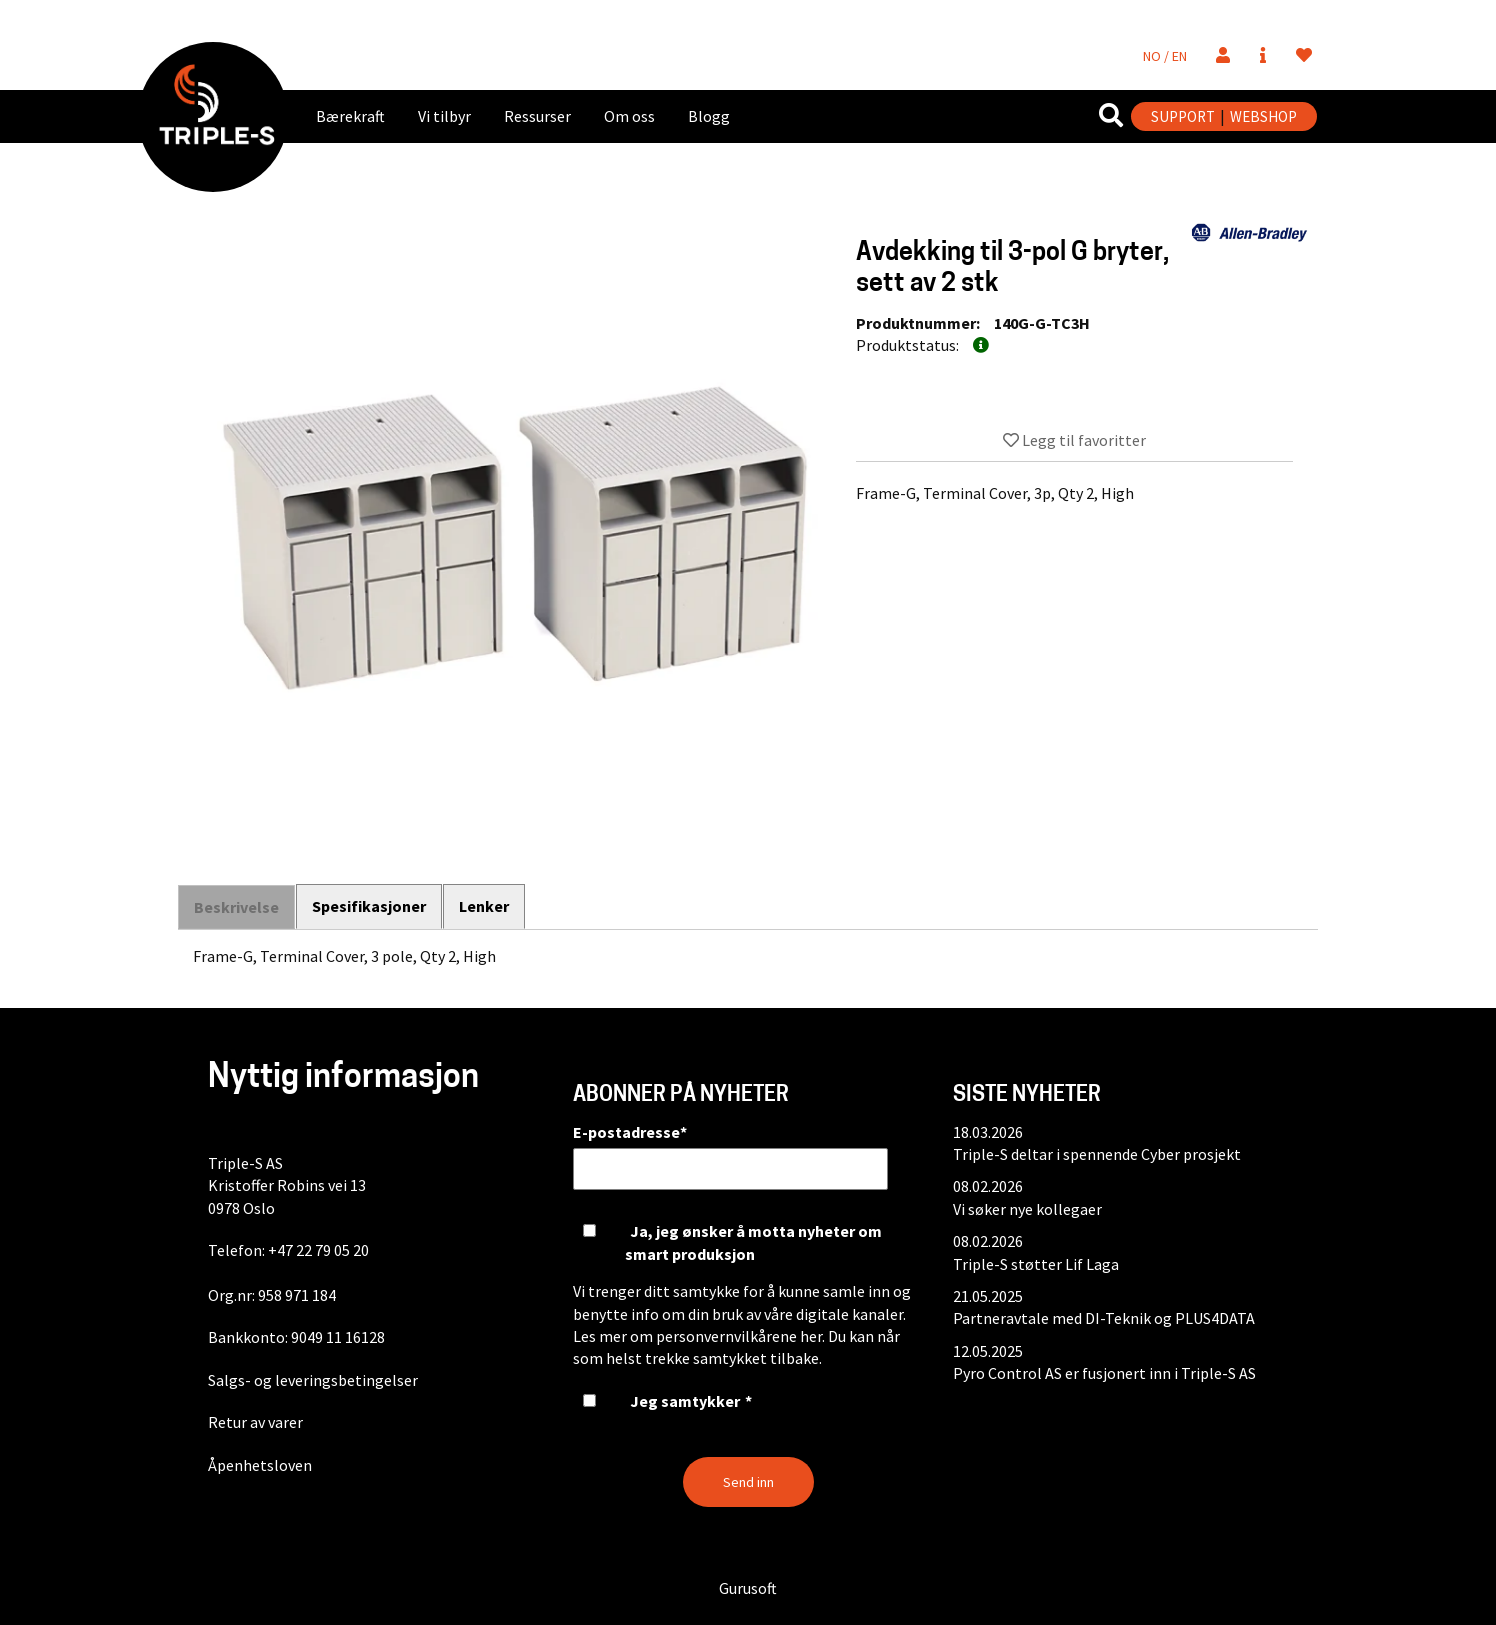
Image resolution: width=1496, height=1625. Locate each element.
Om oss (629, 116)
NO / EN (1165, 56)
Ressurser (537, 116)
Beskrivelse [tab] (236, 907)
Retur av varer (255, 1422)
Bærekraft (350, 116)
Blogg (709, 116)
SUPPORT (1183, 116)
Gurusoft (748, 1588)
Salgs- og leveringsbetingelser (313, 1380)
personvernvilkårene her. (740, 1336)
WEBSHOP (1263, 116)
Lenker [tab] (486, 906)
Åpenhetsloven (260, 1465)
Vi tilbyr (444, 116)
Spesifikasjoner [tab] (370, 906)
